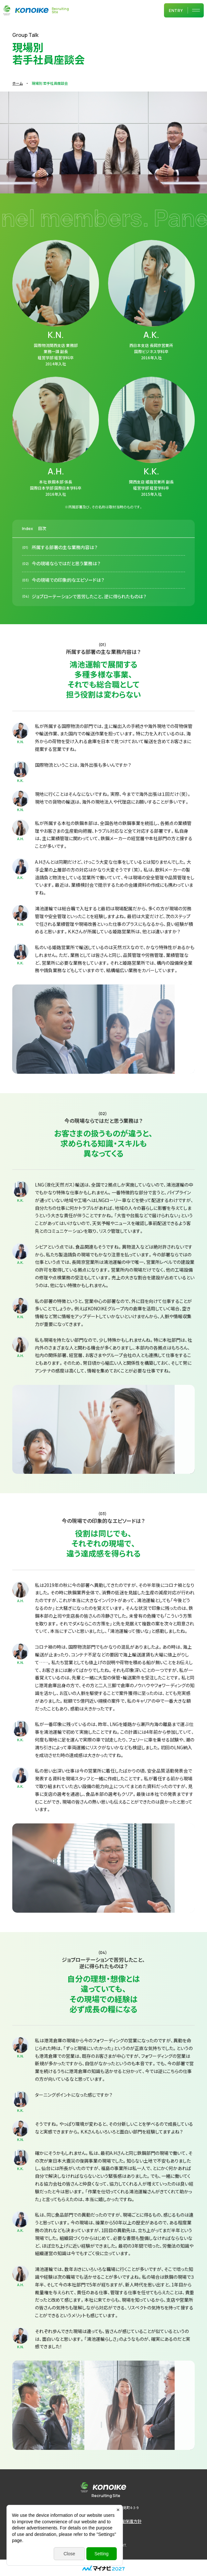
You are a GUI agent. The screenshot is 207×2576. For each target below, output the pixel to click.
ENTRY (176, 10)
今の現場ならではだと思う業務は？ (66, 591)
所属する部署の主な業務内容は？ (65, 574)
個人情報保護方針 (125, 2521)
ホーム (17, 83)
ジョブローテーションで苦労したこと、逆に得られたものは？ (89, 623)
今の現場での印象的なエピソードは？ (68, 607)
